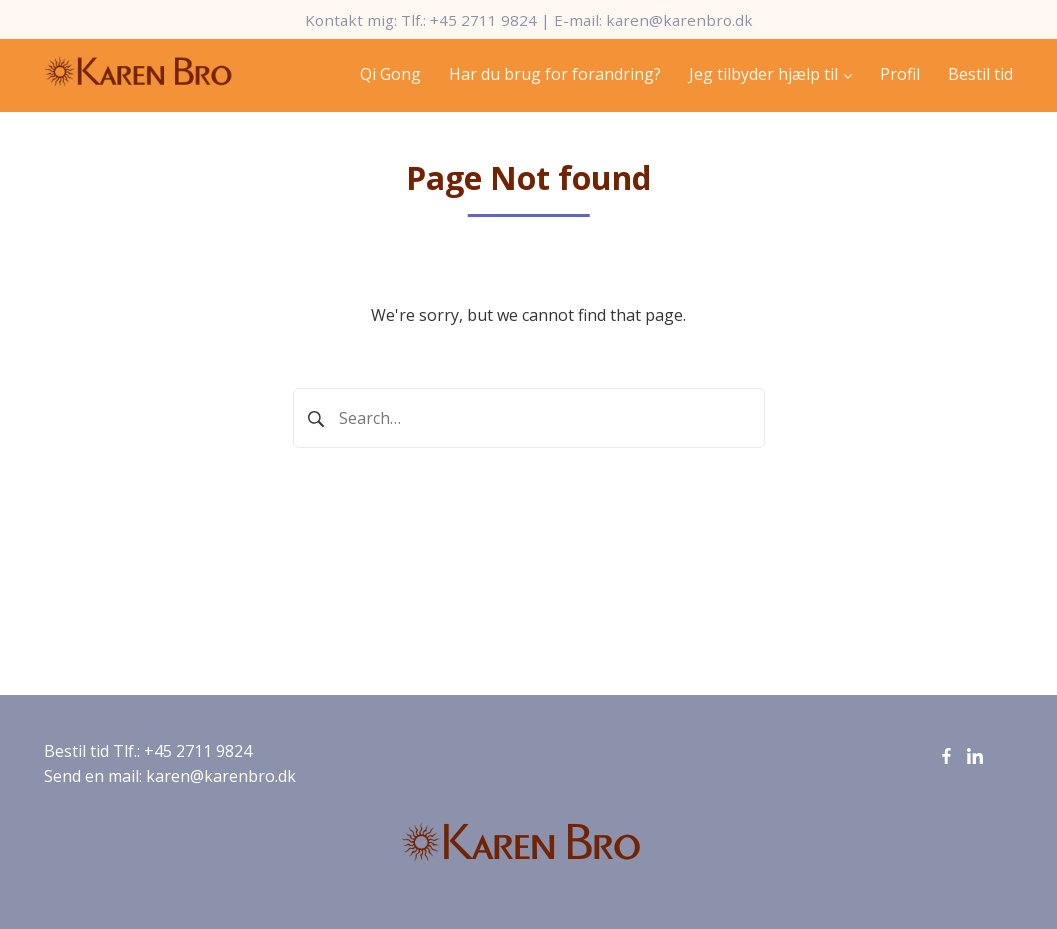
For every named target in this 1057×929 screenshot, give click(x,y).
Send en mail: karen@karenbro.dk (170, 776)
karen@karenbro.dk (679, 20)
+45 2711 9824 (483, 20)
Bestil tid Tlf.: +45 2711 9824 (148, 751)
